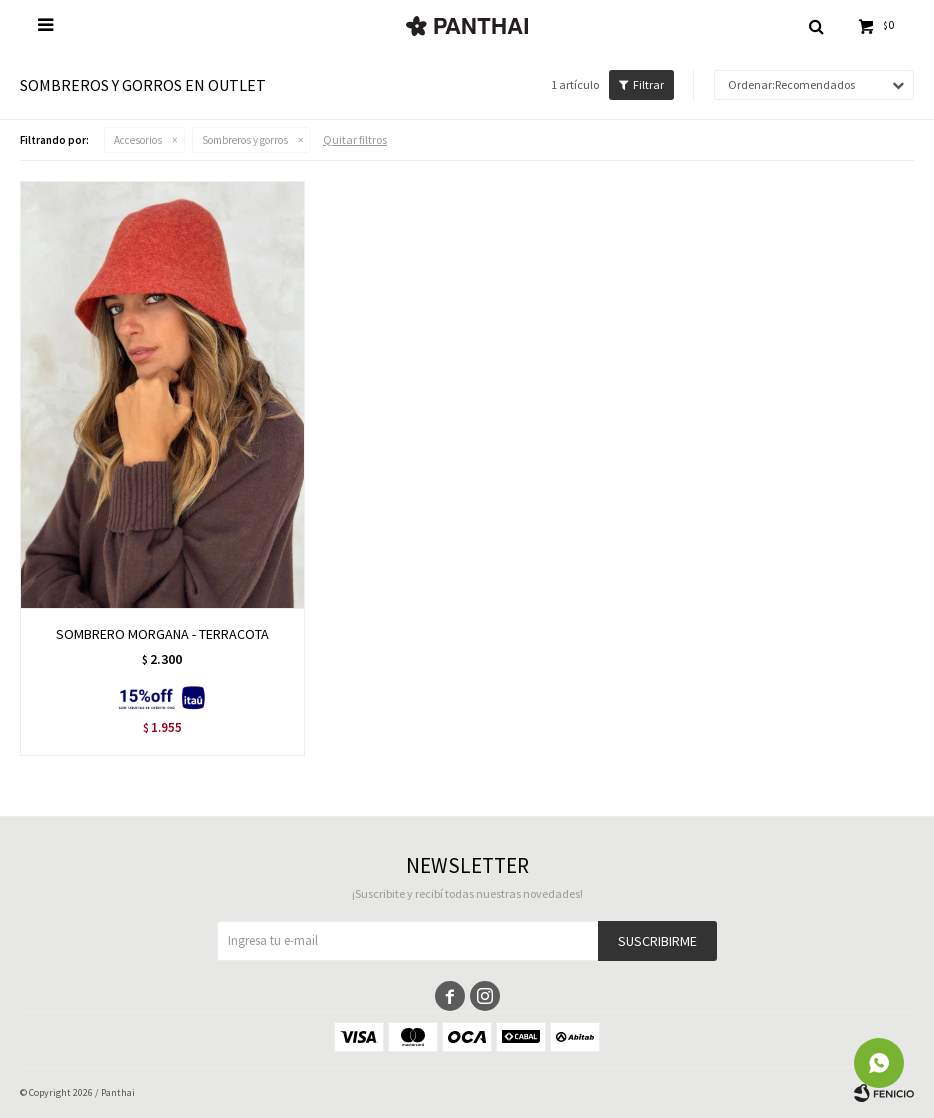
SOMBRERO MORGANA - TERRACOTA (162, 634)
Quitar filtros (355, 139)
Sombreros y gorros (245, 140)
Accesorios (138, 140)
